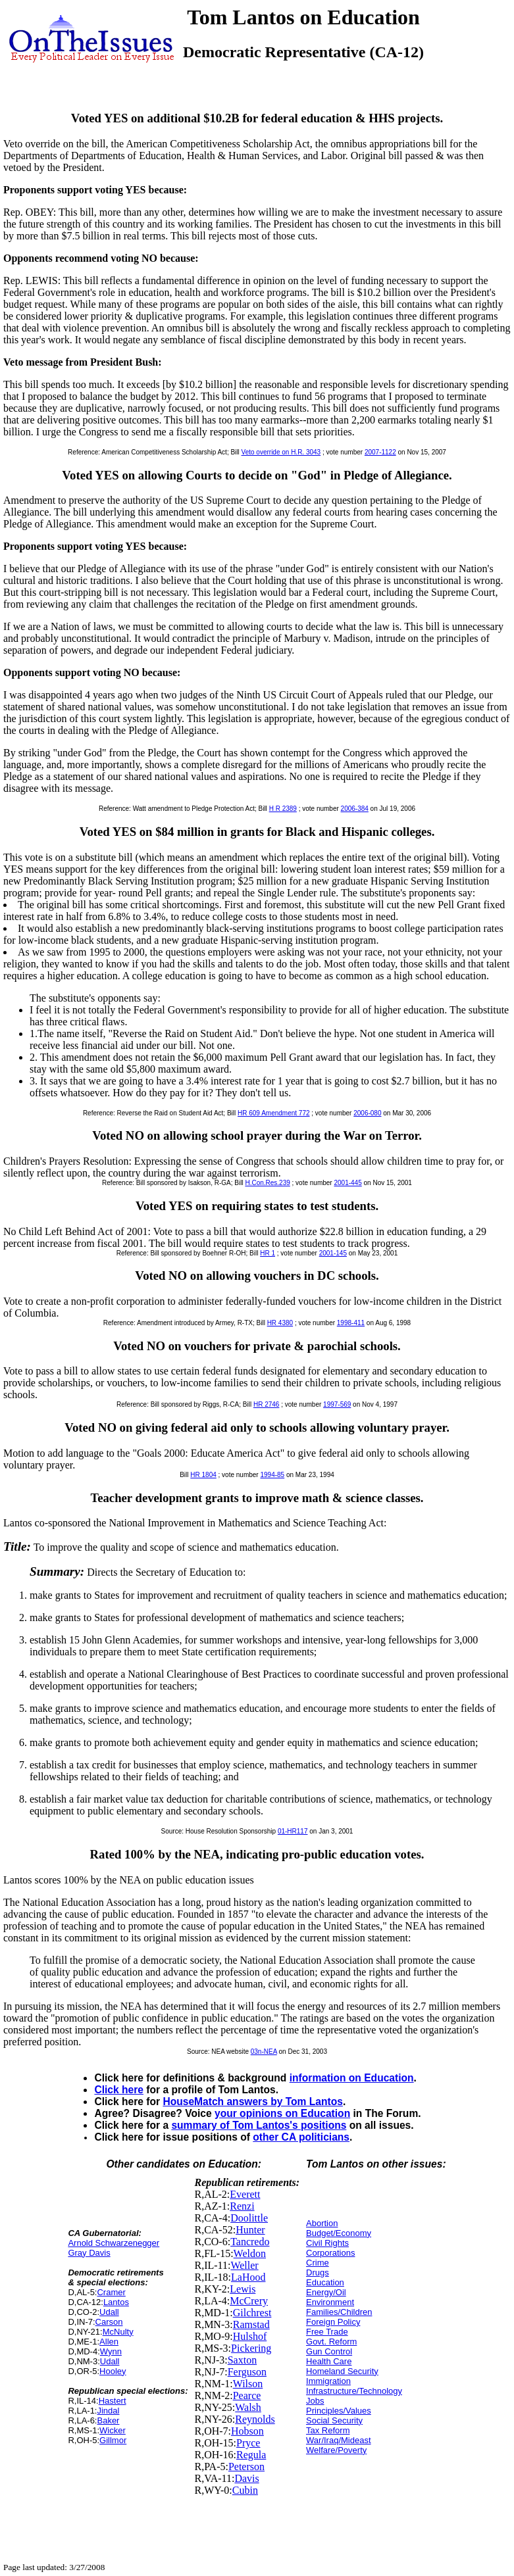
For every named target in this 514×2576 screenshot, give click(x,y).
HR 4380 (280, 1322)
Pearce (247, 2395)
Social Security (334, 2420)
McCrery (249, 2300)
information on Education (352, 2077)
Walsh (248, 2407)
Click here (118, 2089)
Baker (108, 2420)
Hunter (250, 2229)
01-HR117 (293, 1831)
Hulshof (250, 2336)
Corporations (330, 2253)
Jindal (108, 2411)
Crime (317, 2263)
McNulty (118, 2332)
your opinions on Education (282, 2113)
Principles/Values (338, 2411)
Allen (108, 2341)
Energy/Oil (326, 2292)
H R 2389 (283, 808)
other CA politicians (301, 2137)
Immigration (328, 2381)
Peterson (246, 2466)
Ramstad (251, 2324)
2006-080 (367, 1113)
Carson (109, 2322)
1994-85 (272, 1474)
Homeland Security (342, 2371)
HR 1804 (203, 1474)
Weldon (250, 2253)
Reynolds (254, 2419)
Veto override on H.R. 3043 (281, 452)
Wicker (112, 2430)
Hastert (112, 2401)
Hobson (247, 2431)
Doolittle (249, 2218)
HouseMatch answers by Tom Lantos (253, 2101)
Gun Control (329, 2351)
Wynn (111, 2351)
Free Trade (327, 2332)
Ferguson (247, 2371)
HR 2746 (266, 1404)
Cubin (245, 2490)
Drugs (317, 2272)
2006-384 (355, 808)
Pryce (248, 2442)
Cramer (111, 2292)
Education (325, 2282)
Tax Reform (327, 2430)
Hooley (112, 2371)
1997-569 (337, 1404)
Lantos (116, 2302)
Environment (330, 2302)
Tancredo (249, 2241)
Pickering (251, 2348)
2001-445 (347, 1182)
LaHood (248, 2277)
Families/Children (339, 2312)
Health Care (328, 2361)
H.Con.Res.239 (267, 1182)
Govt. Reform (331, 2341)
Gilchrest (252, 2312)
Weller (244, 2265)
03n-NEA (264, 2051)
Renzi (242, 2206)
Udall (109, 2312)
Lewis (242, 2289)
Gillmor (112, 2440)
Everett (245, 2194)
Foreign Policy (333, 2322)
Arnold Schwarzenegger (113, 2243)
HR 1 (267, 1253)
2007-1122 (380, 452)
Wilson (248, 2383)
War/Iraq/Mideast (338, 2440)
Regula (251, 2454)
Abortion (322, 2223)
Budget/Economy (338, 2233)
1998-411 (351, 1322)
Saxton (242, 2360)
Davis (246, 2478)
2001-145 (333, 1253)
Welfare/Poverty (336, 2450)
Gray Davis (89, 2253)
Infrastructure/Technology (354, 2391)
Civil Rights (327, 2243)
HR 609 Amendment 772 (274, 1113)
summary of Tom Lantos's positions (258, 2125)
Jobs (315, 2401)
